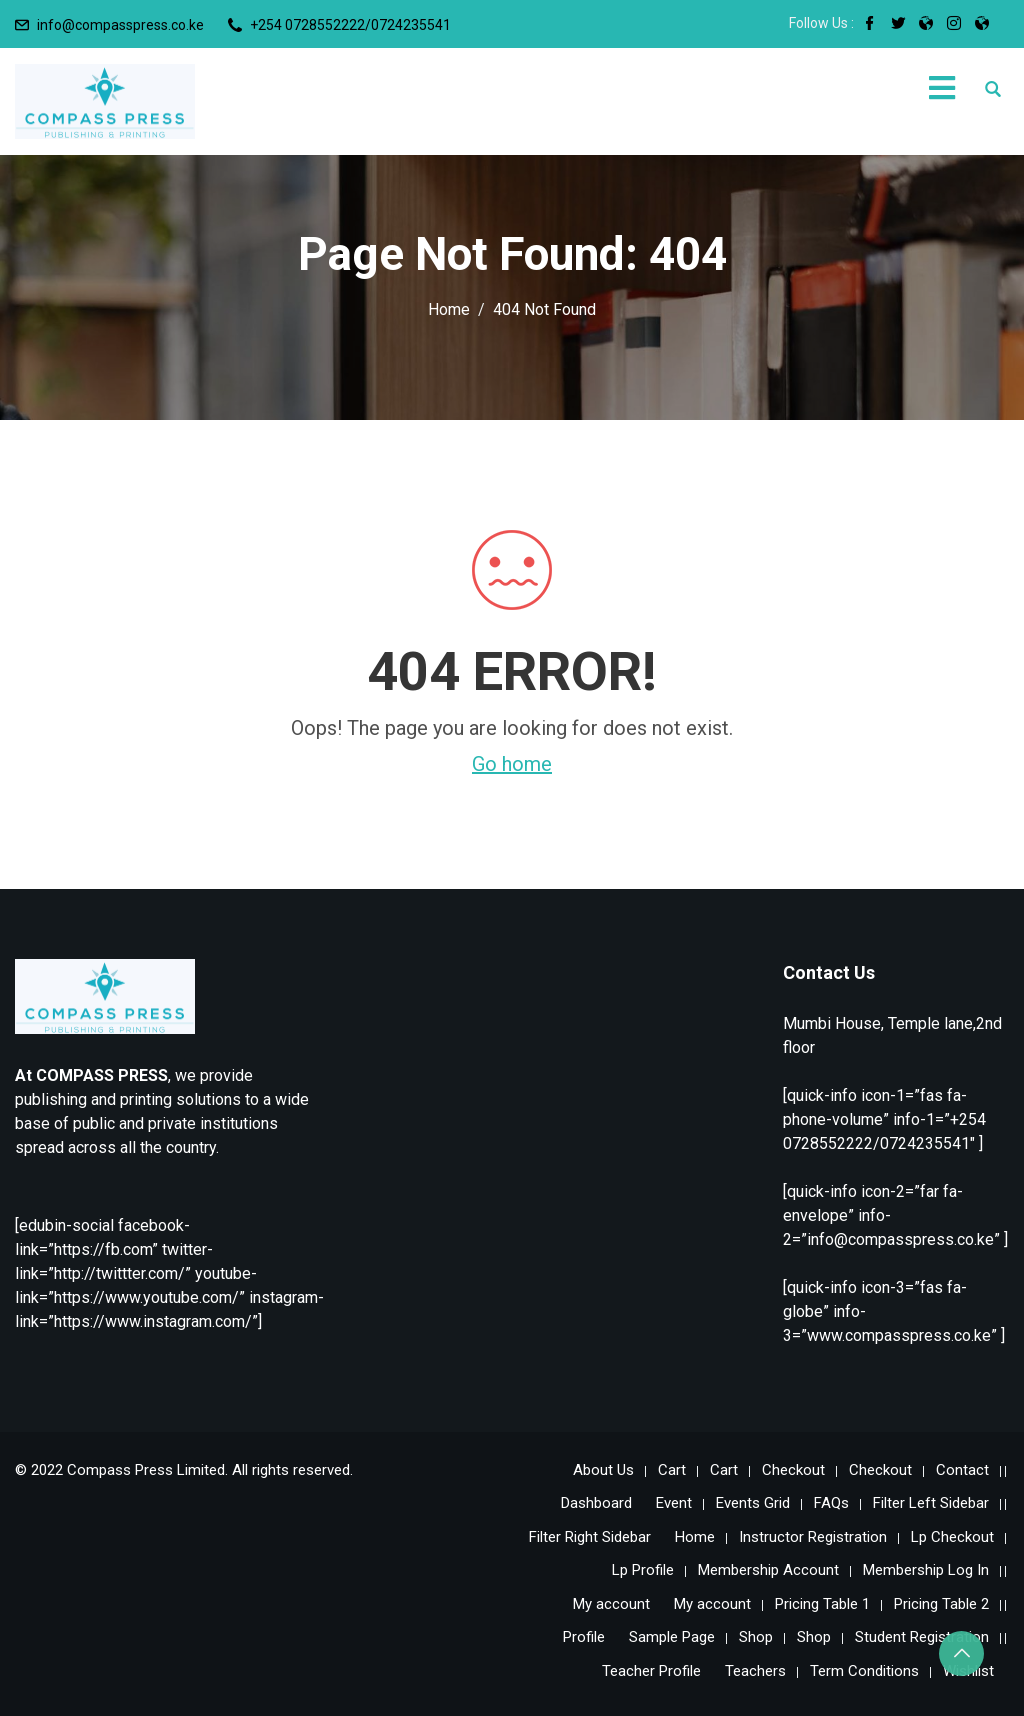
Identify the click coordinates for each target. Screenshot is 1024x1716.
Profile (584, 1637)
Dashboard (596, 1503)
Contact (962, 1470)
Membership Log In (926, 1570)
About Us (603, 1470)
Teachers (755, 1671)
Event (674, 1503)
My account (611, 1604)
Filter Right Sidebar (590, 1537)
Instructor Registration (813, 1537)
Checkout (793, 1470)
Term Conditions (864, 1671)
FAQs (831, 1503)
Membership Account (768, 1570)
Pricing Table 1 (822, 1604)
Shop (756, 1637)
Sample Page (672, 1637)
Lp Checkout (952, 1537)
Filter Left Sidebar (931, 1503)
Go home (512, 764)
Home (695, 1537)
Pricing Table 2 (941, 1604)
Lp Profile (643, 1570)
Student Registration (922, 1637)
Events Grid (753, 1503)
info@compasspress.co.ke (120, 25)
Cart (672, 1470)
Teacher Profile (651, 1671)
